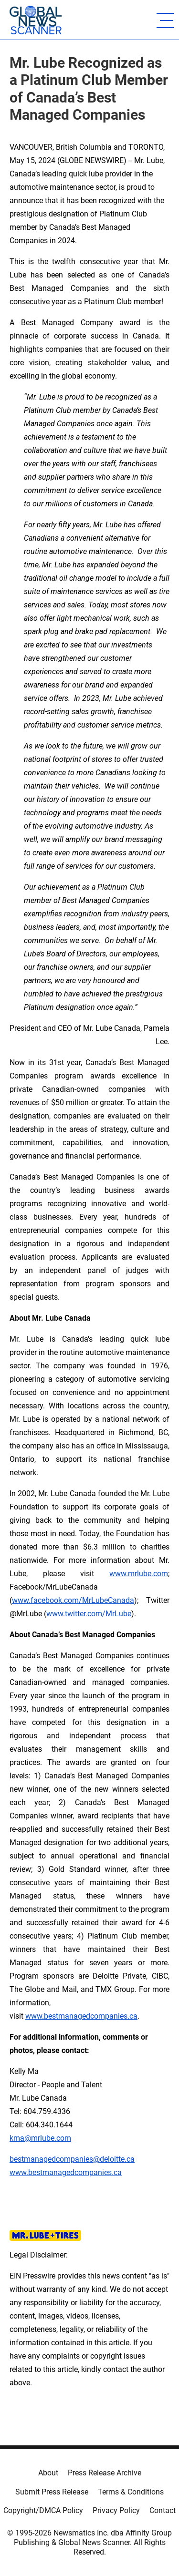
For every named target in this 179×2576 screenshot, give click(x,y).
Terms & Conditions (131, 2491)
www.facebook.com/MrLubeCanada (73, 1600)
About (48, 2472)
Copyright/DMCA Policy (43, 2510)
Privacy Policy (116, 2510)
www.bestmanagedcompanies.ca (66, 2172)
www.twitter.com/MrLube (88, 1613)
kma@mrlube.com (40, 2138)
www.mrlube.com (138, 1573)
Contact (162, 2510)
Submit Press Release (51, 2491)
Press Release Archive (104, 2472)
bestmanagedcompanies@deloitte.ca (72, 2159)
